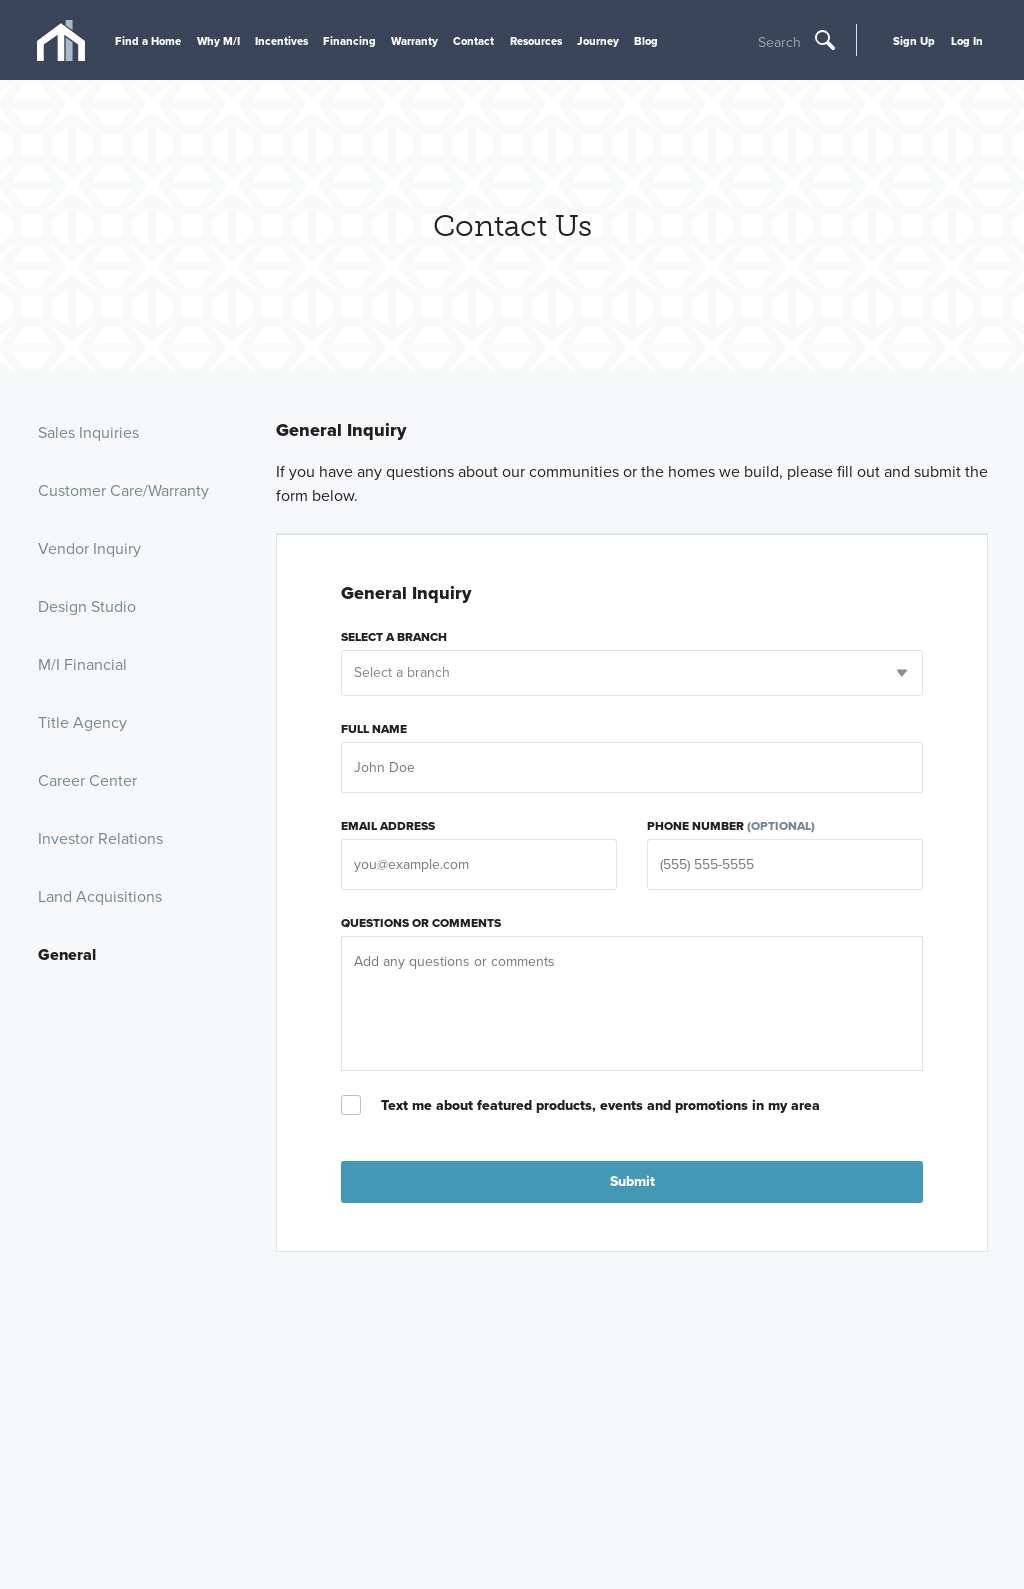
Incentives (281, 41)
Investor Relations (100, 838)
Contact (473, 41)
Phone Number (731, 826)
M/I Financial (82, 664)
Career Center (87, 780)
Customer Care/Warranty (123, 490)
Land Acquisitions (100, 896)
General (67, 954)
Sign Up (914, 41)
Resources (536, 41)
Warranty (414, 41)
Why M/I (218, 41)
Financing (349, 41)
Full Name (374, 729)
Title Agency (82, 722)
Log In (967, 41)
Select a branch (394, 637)
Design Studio (87, 606)
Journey (598, 41)
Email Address (388, 826)
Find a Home (148, 41)
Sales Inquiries (88, 432)
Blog (646, 41)
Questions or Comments (421, 923)
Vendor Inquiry (89, 548)
